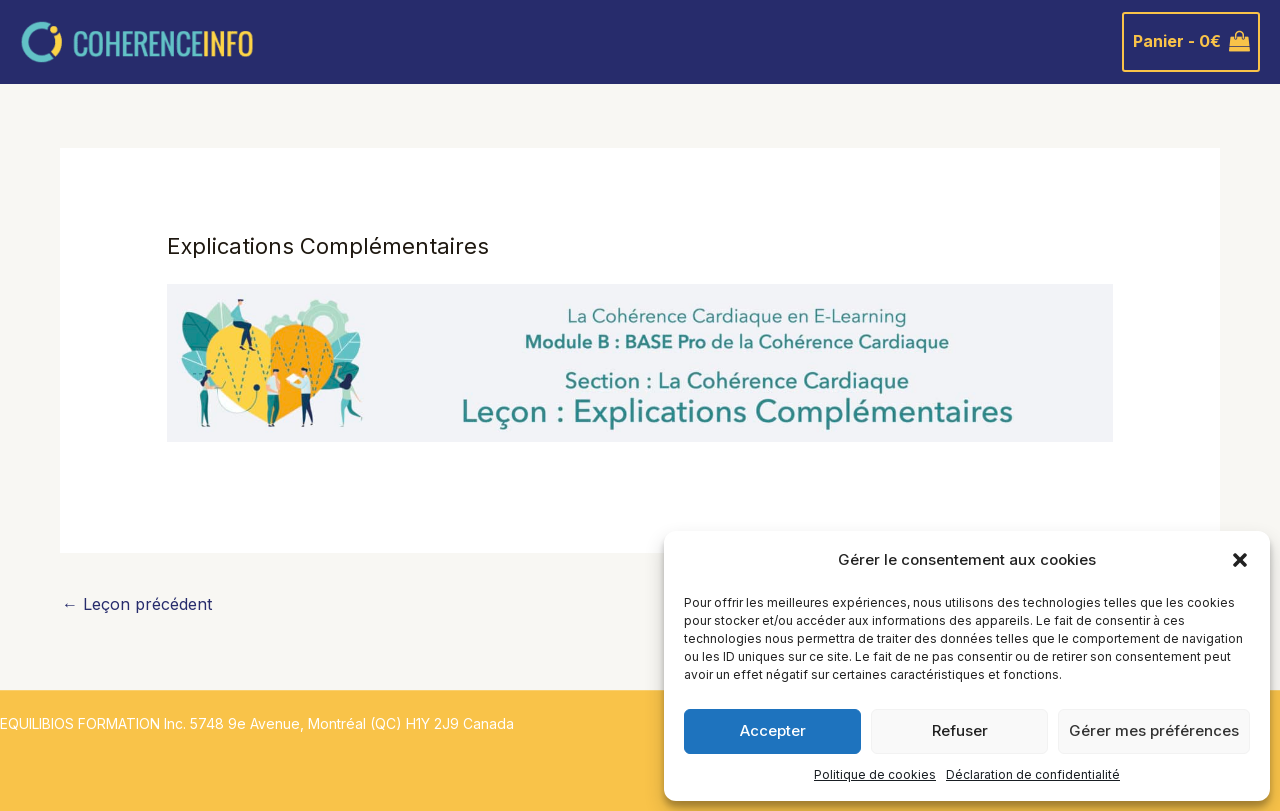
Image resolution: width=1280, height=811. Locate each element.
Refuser (960, 730)
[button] (1240, 560)
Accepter (773, 730)
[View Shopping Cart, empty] (1191, 42)
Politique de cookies (875, 774)
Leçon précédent (137, 604)
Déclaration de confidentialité (1033, 774)
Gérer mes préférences (1154, 730)
